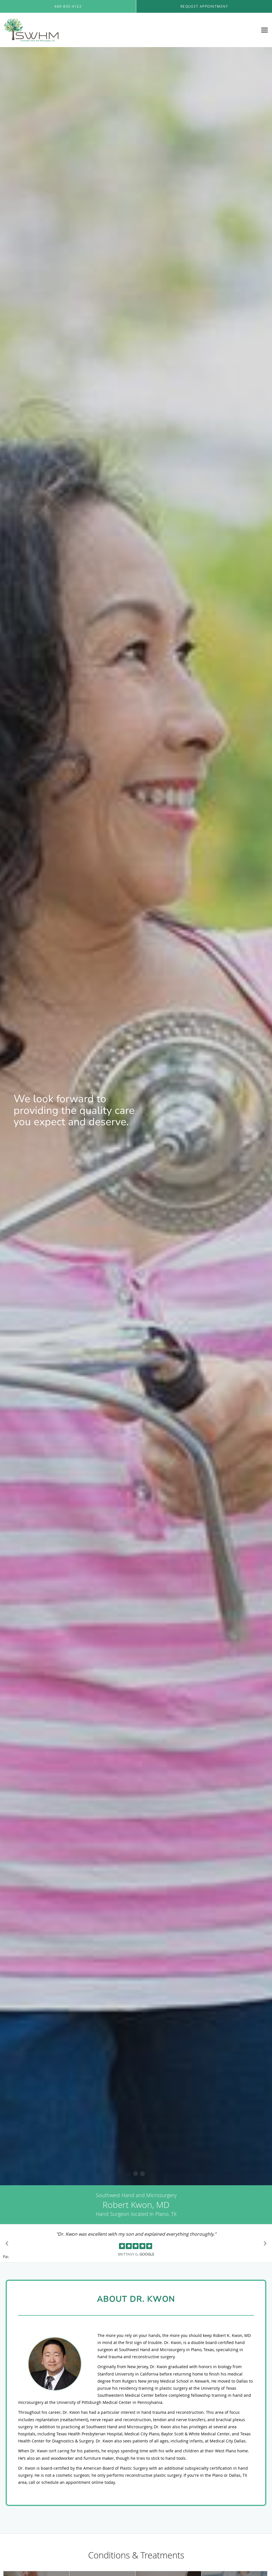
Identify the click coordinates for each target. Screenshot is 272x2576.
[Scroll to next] (263, 2244)
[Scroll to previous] (8, 2244)
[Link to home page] (30, 30)
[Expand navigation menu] (264, 30)
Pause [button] (5, 2257)
